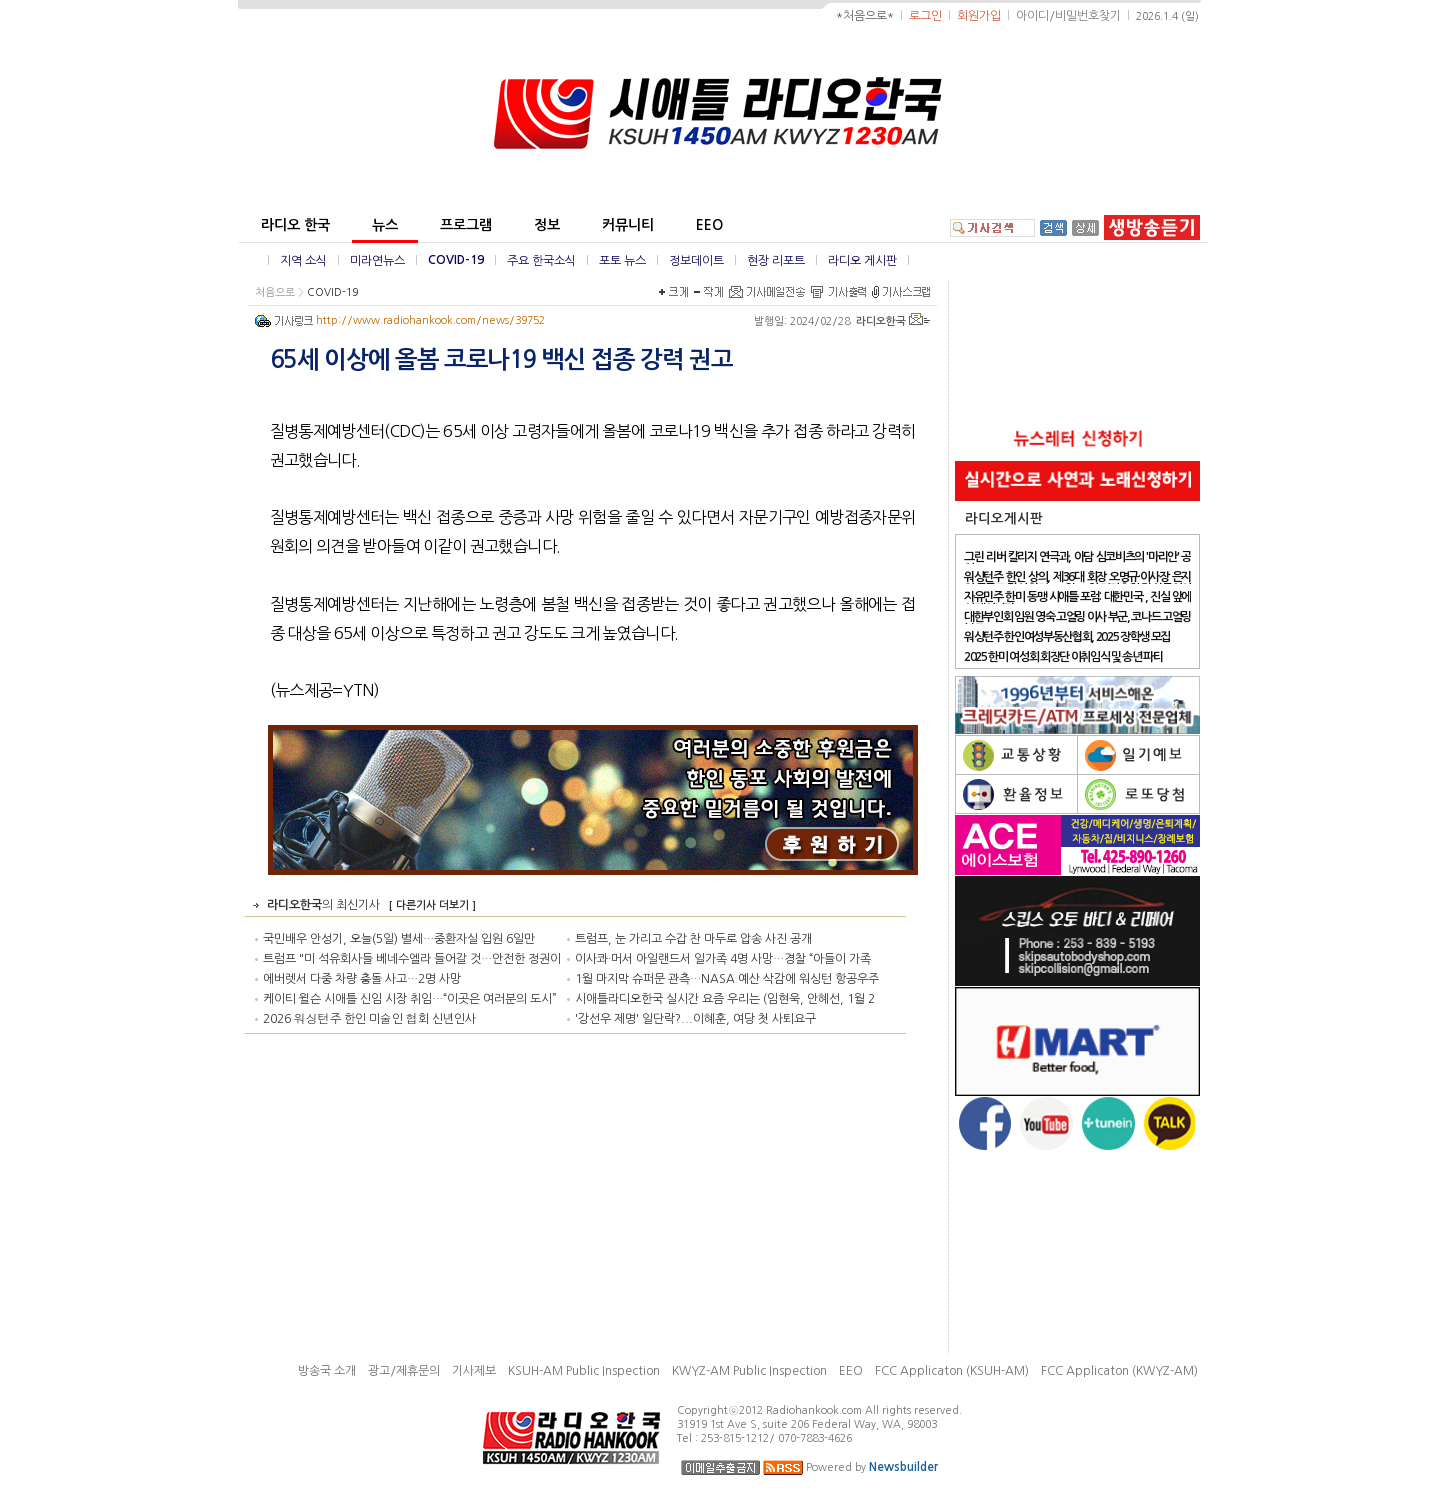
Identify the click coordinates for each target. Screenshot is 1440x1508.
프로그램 (466, 225)
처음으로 (275, 292)
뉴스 (385, 225)
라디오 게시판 (862, 261)
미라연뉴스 (377, 261)
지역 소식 (303, 261)
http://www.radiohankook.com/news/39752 (430, 320)
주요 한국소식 (541, 261)
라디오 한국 (295, 225)
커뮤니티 (628, 225)
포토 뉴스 (622, 261)
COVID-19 (456, 260)
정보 (547, 225)
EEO (709, 225)
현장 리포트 (776, 261)
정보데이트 (696, 261)
